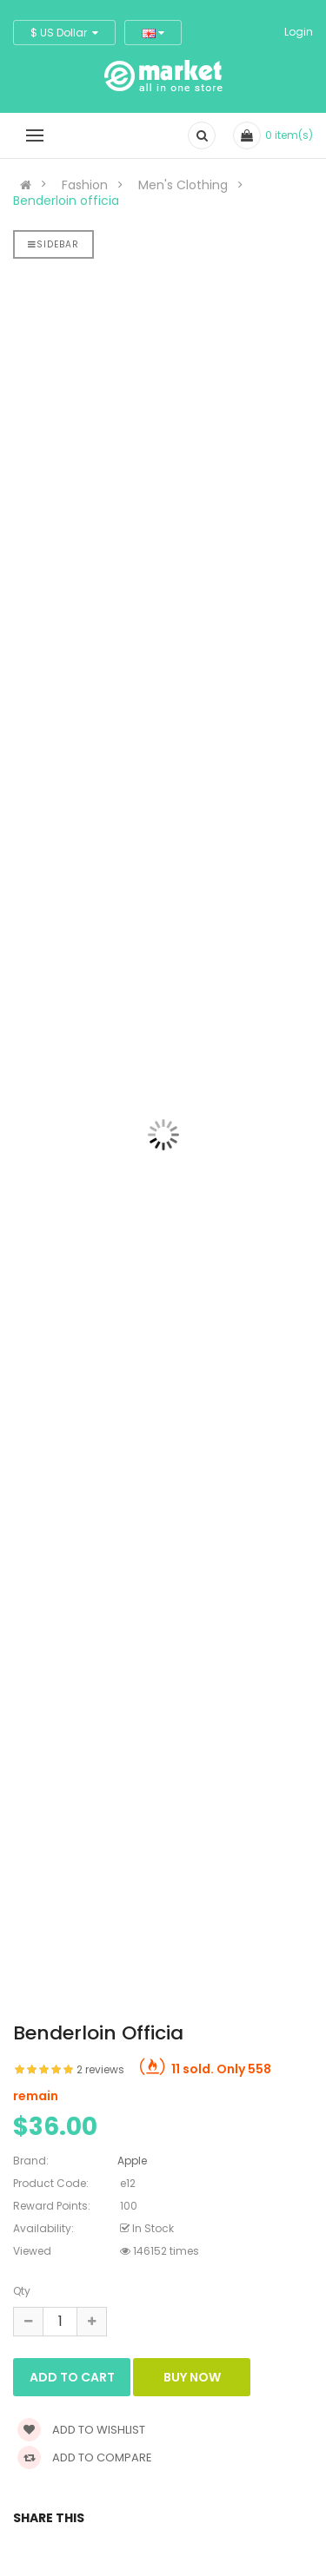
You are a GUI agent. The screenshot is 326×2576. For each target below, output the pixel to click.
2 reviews (100, 2069)
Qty (21, 2290)
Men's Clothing (183, 185)
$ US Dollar (64, 32)
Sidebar (53, 244)
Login (298, 31)
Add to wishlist (81, 2429)
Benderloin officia (66, 200)
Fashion (85, 185)
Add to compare (84, 2457)
